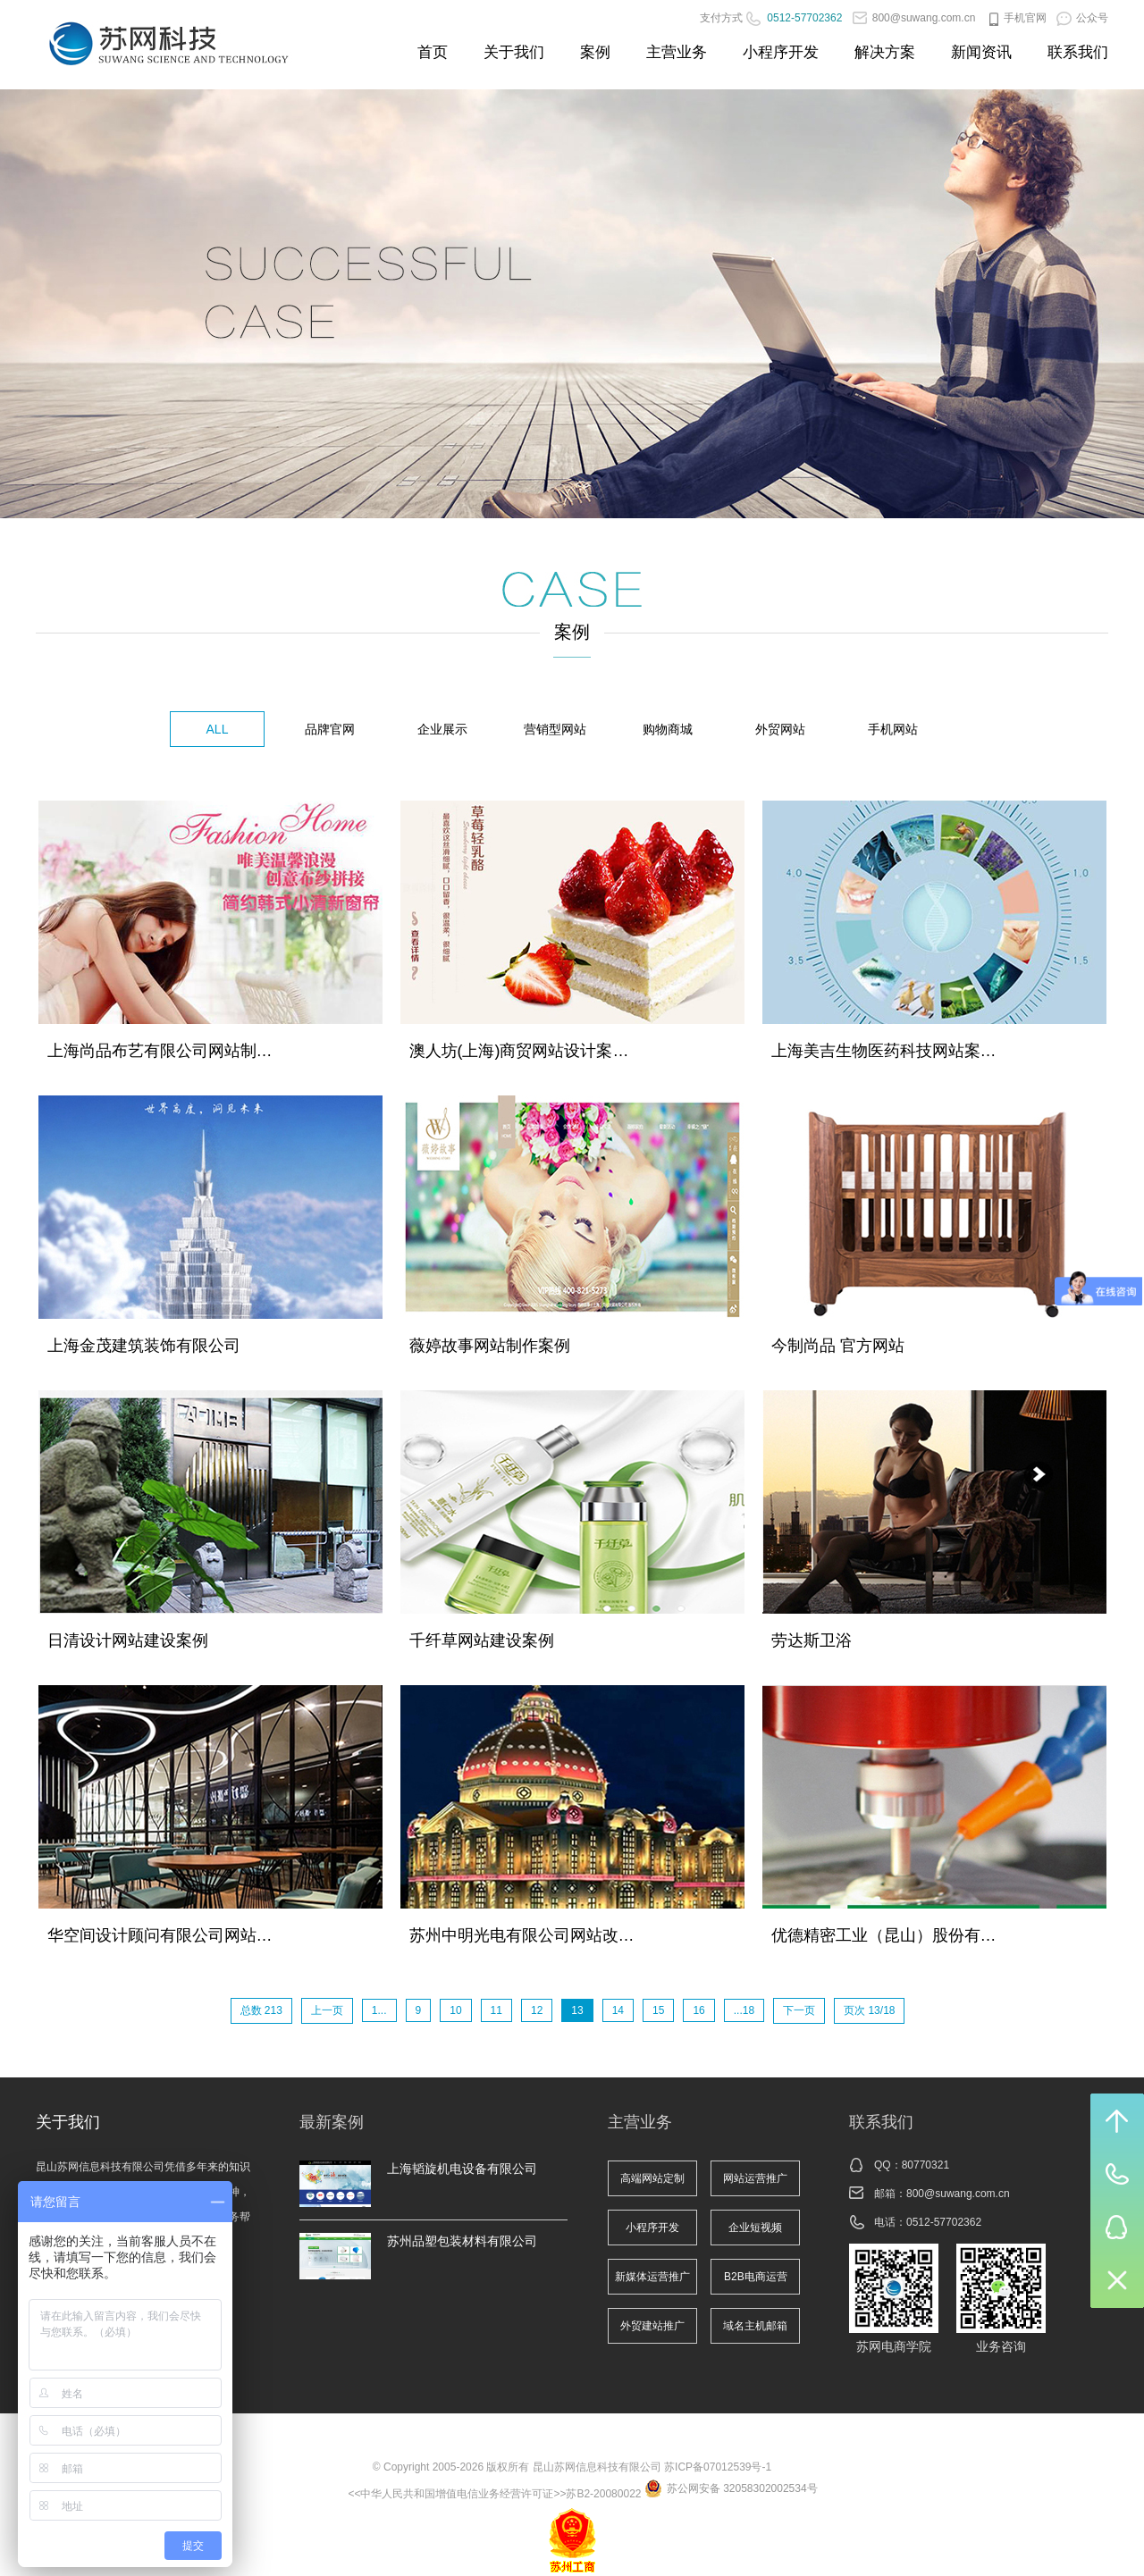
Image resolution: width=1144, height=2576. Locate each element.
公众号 (1082, 18)
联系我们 (1077, 52)
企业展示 (442, 729)
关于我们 (514, 52)
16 (698, 2010)
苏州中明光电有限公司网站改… (522, 1935)
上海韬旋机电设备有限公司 (462, 2168)
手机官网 (1016, 18)
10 (455, 2010)
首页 (432, 52)
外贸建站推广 (652, 2326)
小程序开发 (781, 52)
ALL (217, 729)
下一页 (799, 2010)
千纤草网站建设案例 (481, 1640)
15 (658, 2010)
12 (537, 2010)
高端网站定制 (652, 2178)
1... (379, 2010)
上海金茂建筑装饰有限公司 (143, 1346)
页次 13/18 (869, 2010)
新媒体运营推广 (652, 2276)
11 (496, 2010)
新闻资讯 (981, 52)
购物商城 (668, 729)
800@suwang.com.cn (914, 18)
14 (618, 2010)
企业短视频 (755, 2227)
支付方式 (721, 18)
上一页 (327, 2010)
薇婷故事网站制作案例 (489, 1346)
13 (577, 2010)
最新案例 (331, 2122)
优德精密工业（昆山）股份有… (884, 1935)
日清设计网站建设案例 (127, 1640)
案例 (595, 52)
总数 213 (261, 2010)
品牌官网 (330, 729)
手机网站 (893, 729)
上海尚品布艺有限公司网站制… (160, 1051)
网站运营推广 (755, 2178)
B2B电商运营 (755, 2276)
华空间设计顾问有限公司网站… (160, 1935)
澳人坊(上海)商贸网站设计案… (519, 1051)
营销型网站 (555, 729)
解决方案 (884, 52)
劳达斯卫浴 (811, 1640)
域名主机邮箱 (755, 2326)
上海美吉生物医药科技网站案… (884, 1051)
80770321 (925, 2165)
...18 (744, 2010)
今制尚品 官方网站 (837, 1346)
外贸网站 (780, 729)
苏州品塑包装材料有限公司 (462, 2241)
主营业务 (676, 52)
